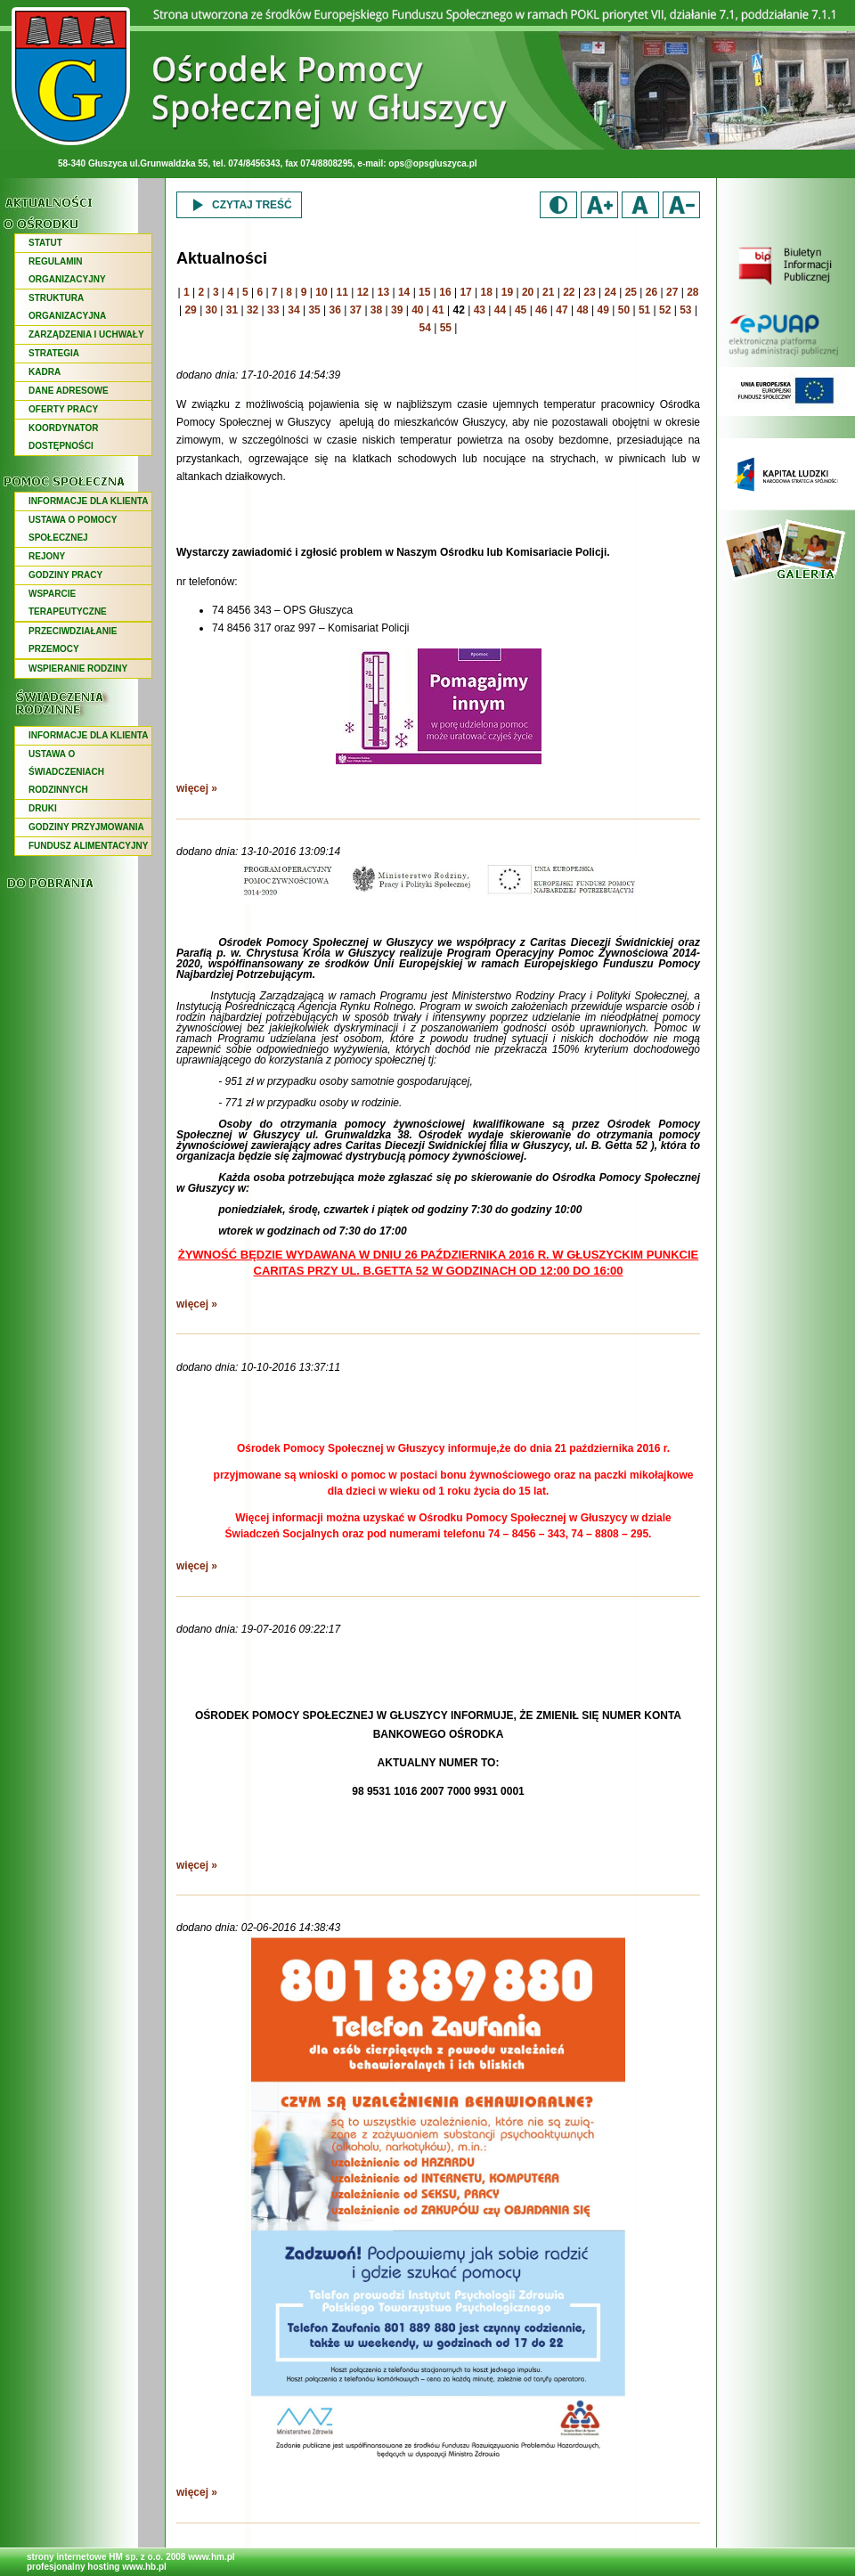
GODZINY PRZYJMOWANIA (86, 827)
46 (541, 310)
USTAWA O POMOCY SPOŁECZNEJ (72, 528)
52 (665, 310)
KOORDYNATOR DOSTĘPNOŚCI (63, 437)
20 (527, 292)
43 (479, 310)
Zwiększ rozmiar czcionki (599, 205)
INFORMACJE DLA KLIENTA (88, 501)
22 (568, 292)
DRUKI (42, 808)
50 (624, 310)
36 (335, 310)
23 (589, 292)
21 (548, 292)
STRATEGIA (53, 353)
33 (273, 310)
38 (376, 310)
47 (561, 310)
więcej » (196, 788)
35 (314, 310)
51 (644, 310)
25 (631, 292)
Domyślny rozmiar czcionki (640, 205)
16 (445, 292)
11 (341, 292)
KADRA (44, 372)
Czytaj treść (239, 205)
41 (438, 310)
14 (404, 292)
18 (487, 292)
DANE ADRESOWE (68, 390)
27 (672, 292)
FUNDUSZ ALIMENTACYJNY (88, 846)
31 (232, 310)
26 (651, 292)
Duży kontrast (558, 205)
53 (685, 310)
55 (446, 328)
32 (252, 310)
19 (507, 292)
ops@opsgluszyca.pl (432, 163)
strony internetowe (66, 2557)
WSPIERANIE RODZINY (77, 668)
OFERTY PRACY (63, 409)
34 (293, 310)
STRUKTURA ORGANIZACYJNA (67, 307)
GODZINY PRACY (65, 575)
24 (610, 292)
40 (417, 310)
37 (356, 310)
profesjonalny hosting (73, 2567)
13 (383, 292)
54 (425, 328)
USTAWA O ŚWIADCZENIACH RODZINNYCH (66, 772)
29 (190, 310)
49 (603, 310)
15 (424, 292)
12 (363, 292)
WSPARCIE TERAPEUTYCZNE (67, 602)
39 (397, 310)
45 (520, 310)
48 (582, 310)
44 (500, 310)
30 (211, 310)
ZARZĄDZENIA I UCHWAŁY (86, 334)
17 (465, 292)
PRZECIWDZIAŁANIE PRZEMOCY (72, 640)
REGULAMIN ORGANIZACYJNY (67, 270)
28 (692, 292)
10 (321, 292)
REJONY (46, 556)
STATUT (45, 243)
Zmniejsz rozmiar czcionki (681, 205)
